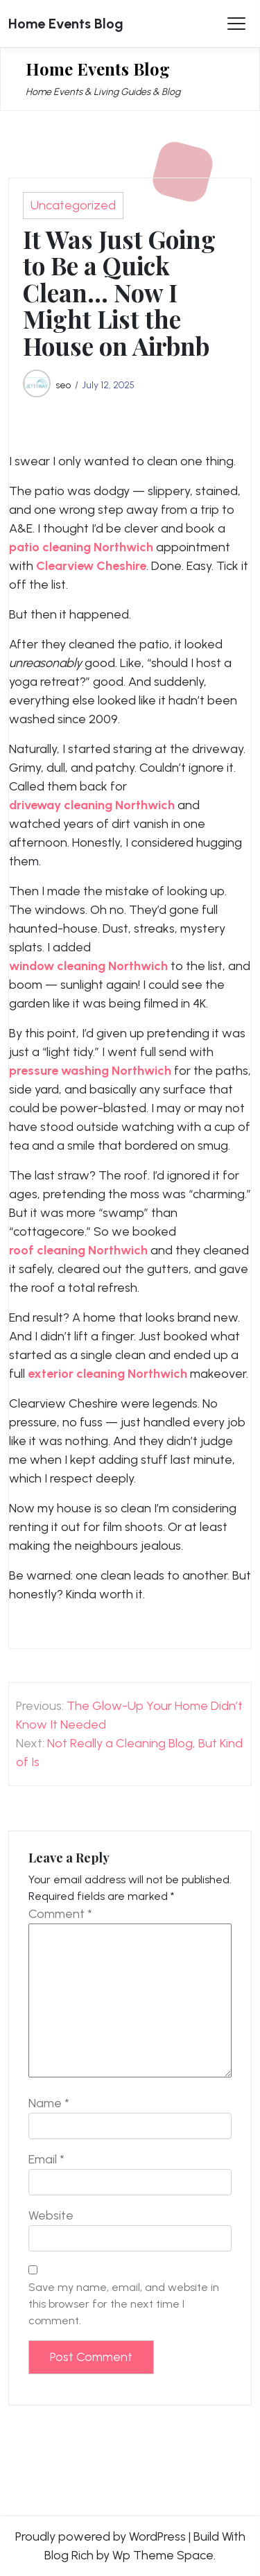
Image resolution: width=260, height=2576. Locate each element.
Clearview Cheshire (91, 565)
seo (63, 384)
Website (50, 2215)
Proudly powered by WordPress (100, 2536)
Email (46, 2159)
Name (48, 2103)
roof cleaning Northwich (78, 1250)
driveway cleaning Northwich (92, 805)
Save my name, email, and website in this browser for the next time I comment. (123, 2304)
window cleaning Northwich (88, 966)
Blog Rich (69, 2555)
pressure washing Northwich (90, 1070)
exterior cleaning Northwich (107, 1373)
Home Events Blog (65, 23)
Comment (60, 1913)
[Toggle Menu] (236, 23)
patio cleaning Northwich (81, 547)
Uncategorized (73, 205)
